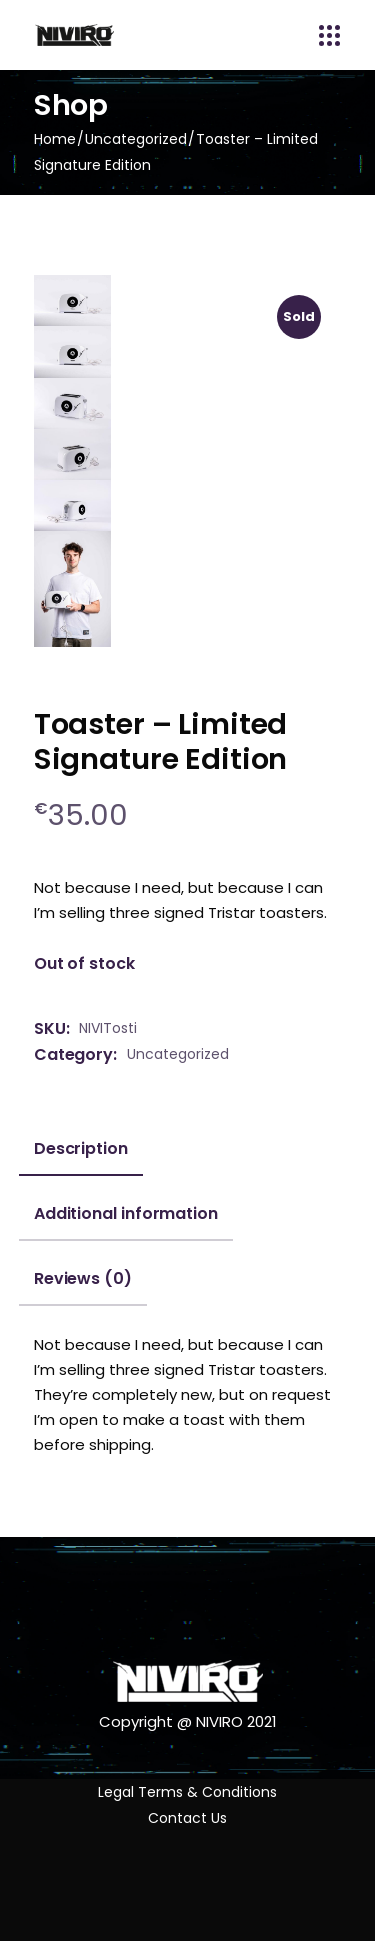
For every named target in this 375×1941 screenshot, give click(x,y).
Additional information (126, 1214)
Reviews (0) (83, 1279)
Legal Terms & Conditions (187, 1792)
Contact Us (187, 1818)
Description (81, 1149)
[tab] (81, 1157)
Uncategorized (178, 1054)
